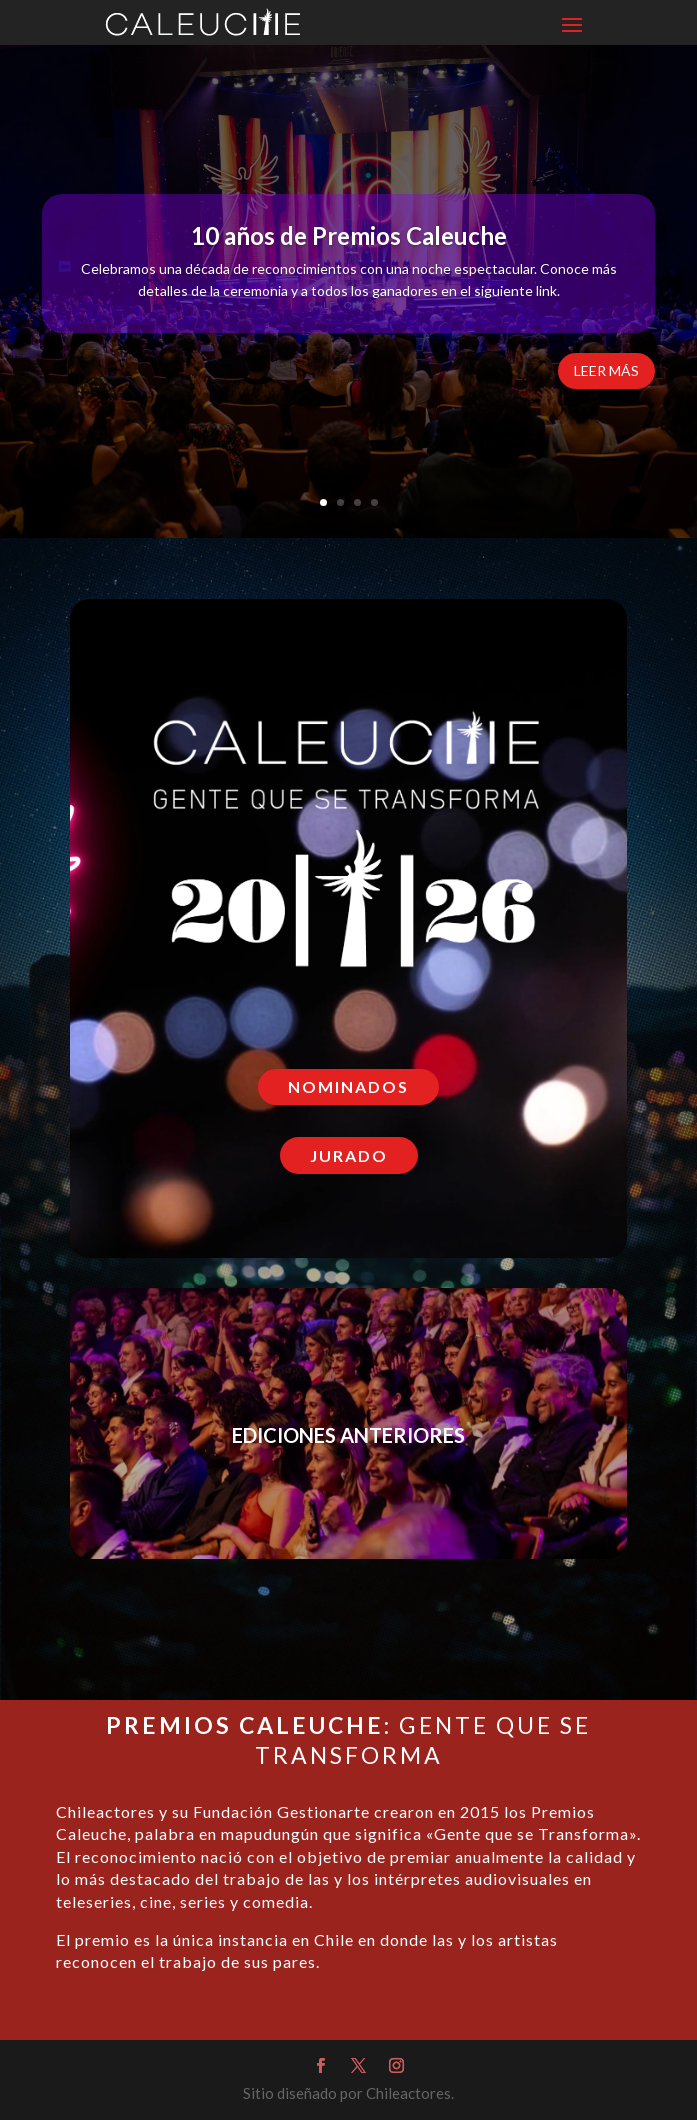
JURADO (349, 1155)
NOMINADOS (348, 1086)
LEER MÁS (606, 374)
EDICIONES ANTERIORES (348, 1438)
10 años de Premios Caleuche (349, 239)
